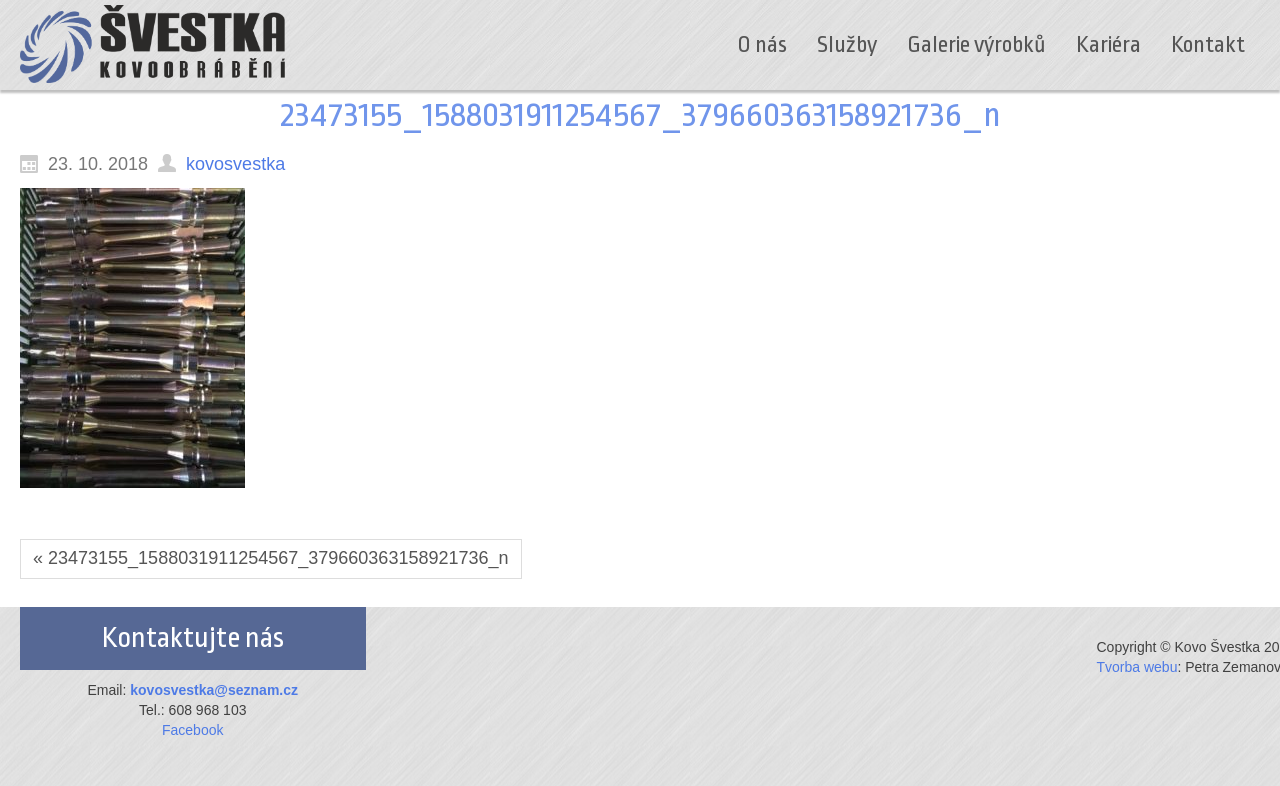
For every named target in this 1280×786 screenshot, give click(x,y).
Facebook (192, 730)
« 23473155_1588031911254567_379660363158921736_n (271, 558)
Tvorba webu (1137, 667)
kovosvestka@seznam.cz (214, 690)
